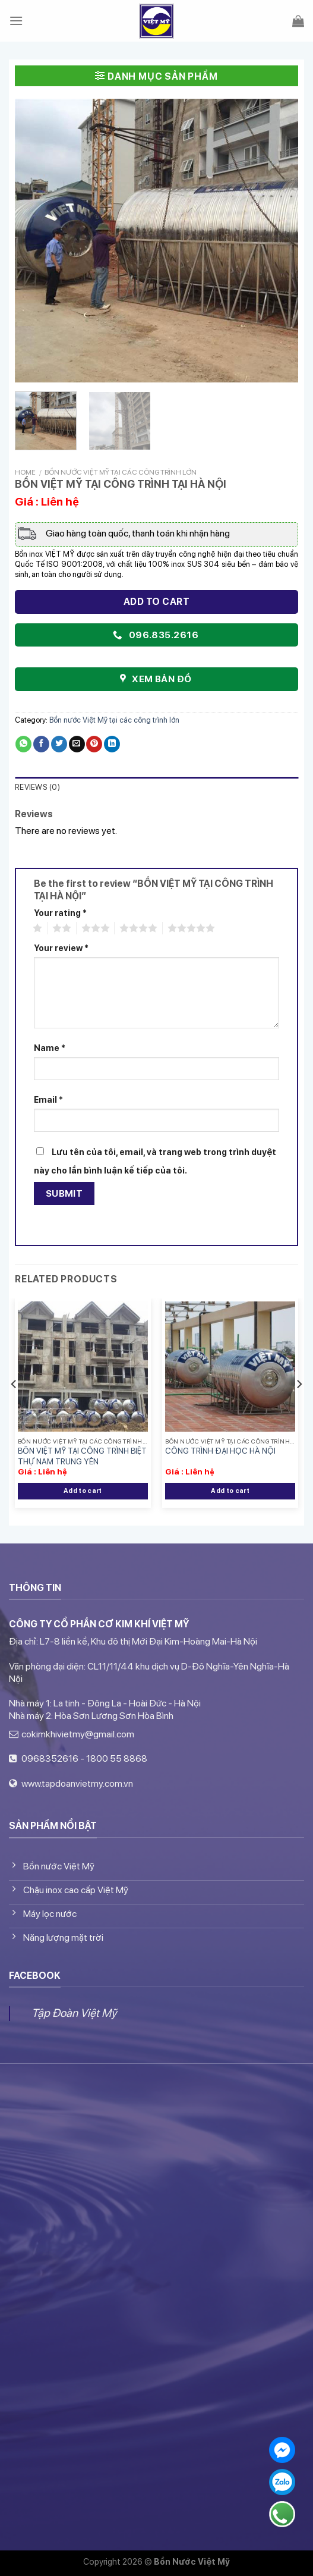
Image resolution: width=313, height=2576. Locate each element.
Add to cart (156, 601)
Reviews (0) (37, 787)
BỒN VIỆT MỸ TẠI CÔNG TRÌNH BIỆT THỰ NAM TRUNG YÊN (82, 1456)
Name (49, 1048)
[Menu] (16, 20)
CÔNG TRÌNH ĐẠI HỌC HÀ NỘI (220, 1450)
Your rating (60, 913)
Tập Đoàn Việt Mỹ (73, 2013)
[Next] (299, 1407)
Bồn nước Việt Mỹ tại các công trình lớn (121, 472)
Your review (61, 948)
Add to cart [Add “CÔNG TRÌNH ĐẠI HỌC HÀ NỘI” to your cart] (230, 1491)
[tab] (156, 788)
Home (25, 472)
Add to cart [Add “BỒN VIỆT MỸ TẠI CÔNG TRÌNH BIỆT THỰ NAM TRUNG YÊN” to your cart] (83, 1491)
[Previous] (14, 1407)
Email (48, 1099)
